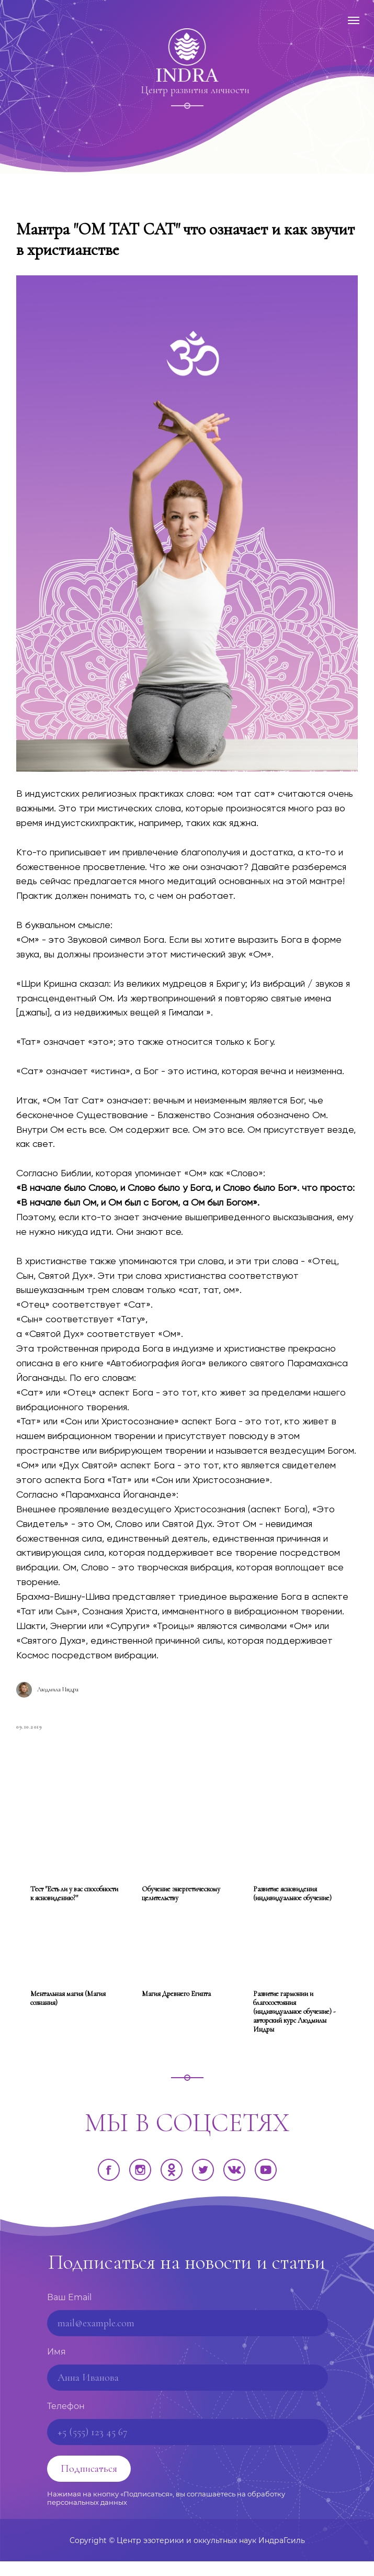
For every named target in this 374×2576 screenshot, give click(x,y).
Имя (56, 2366)
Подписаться (89, 2483)
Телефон (66, 2421)
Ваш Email (69, 2312)
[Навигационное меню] (353, 20)
